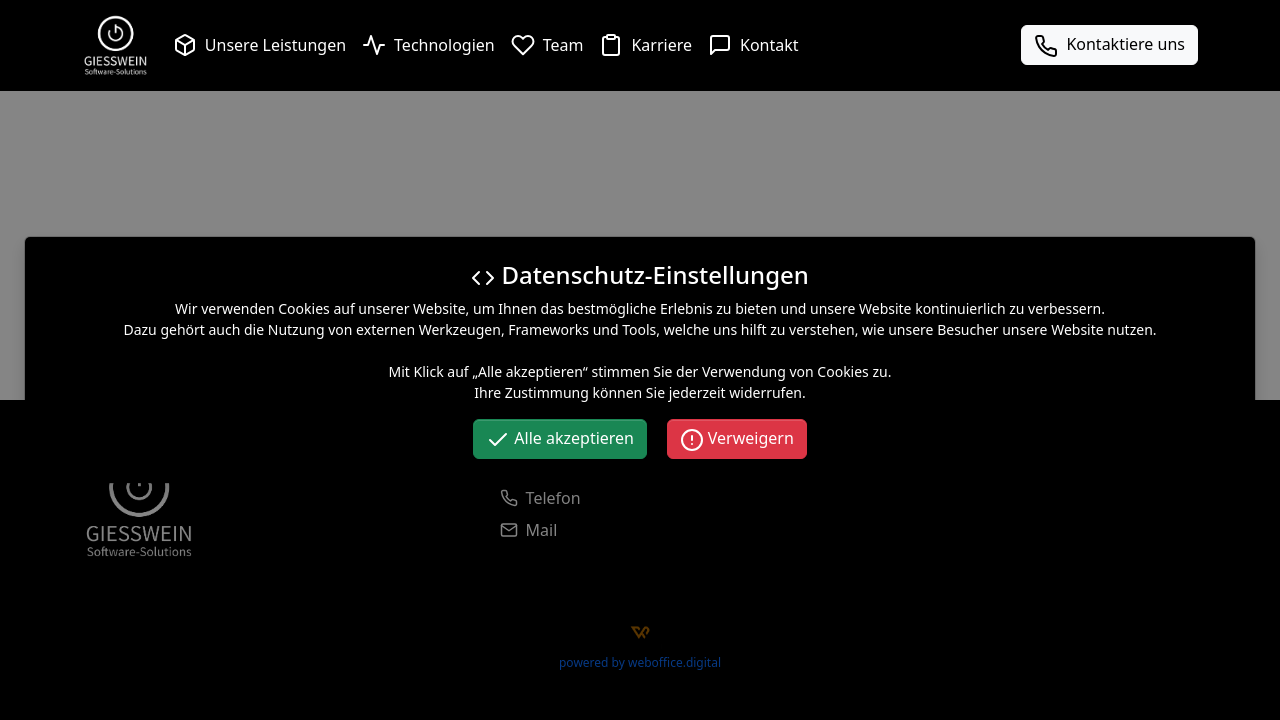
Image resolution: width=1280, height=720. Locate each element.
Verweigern (737, 439)
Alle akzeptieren (560, 439)
